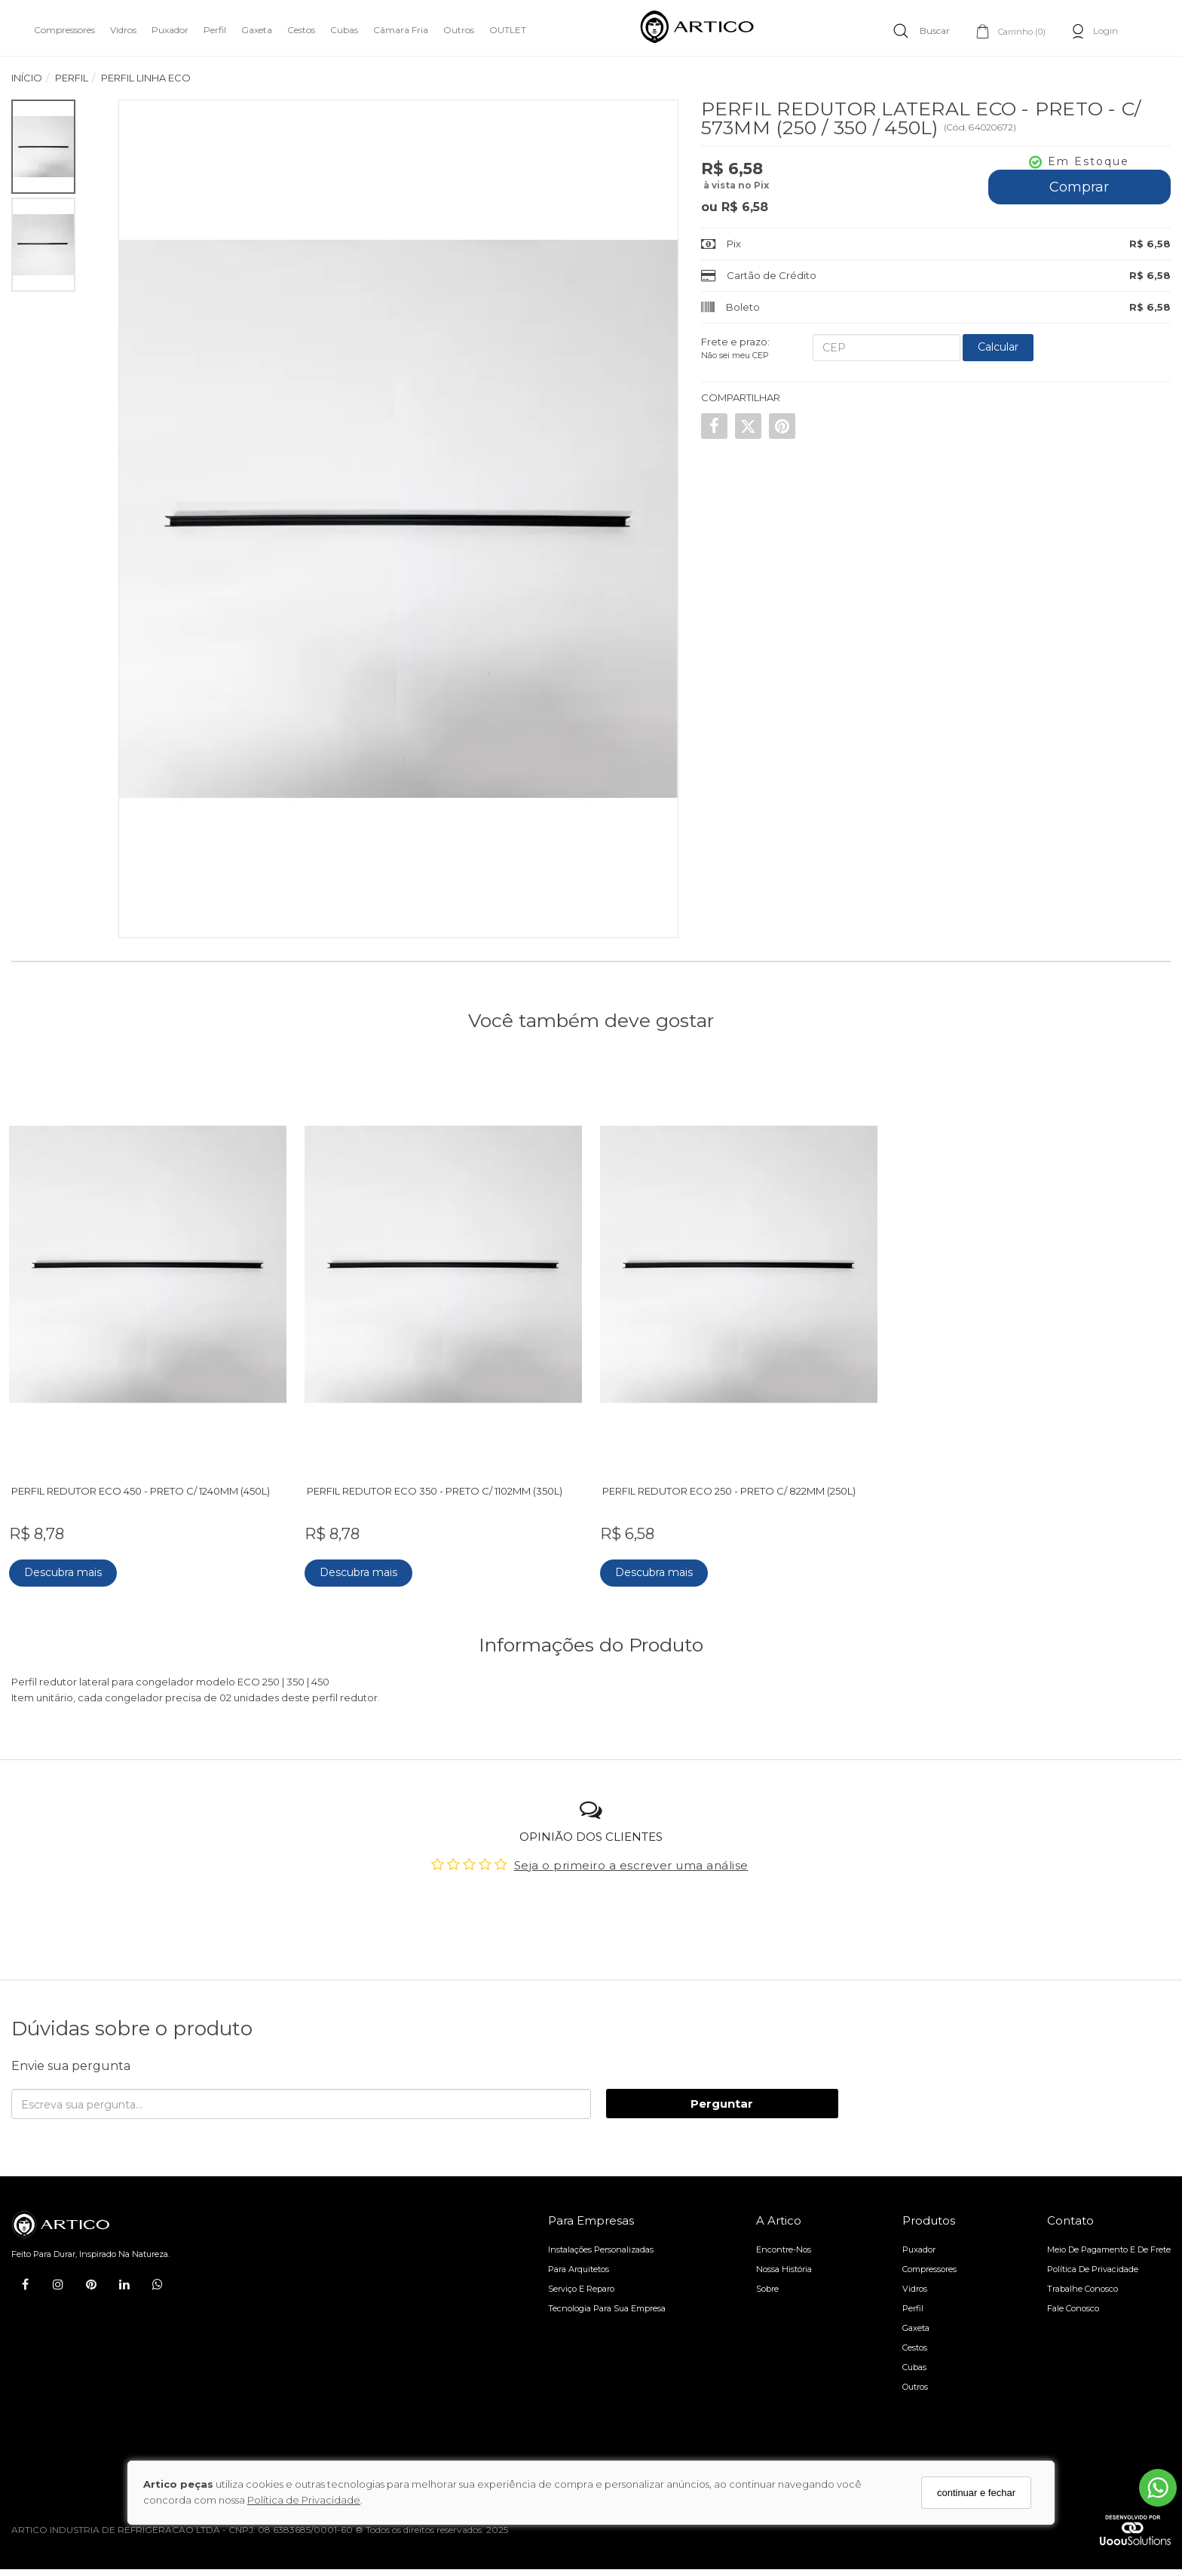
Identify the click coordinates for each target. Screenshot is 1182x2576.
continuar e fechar (976, 2492)
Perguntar (722, 2097)
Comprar (1079, 187)
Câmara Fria (400, 29)
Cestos (301, 29)
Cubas (344, 29)
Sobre (767, 2282)
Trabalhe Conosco (1082, 2282)
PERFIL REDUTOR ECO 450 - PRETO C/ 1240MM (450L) (143, 1485)
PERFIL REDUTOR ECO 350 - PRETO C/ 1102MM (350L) (437, 1485)
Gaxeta (256, 29)
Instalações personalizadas (601, 2242)
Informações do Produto (591, 1638)
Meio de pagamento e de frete (1109, 2242)
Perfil (215, 29)
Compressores (64, 29)
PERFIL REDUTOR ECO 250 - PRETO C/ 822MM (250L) (731, 1485)
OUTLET (507, 29)
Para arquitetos (578, 2262)
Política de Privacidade (303, 2500)
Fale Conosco (1073, 2301)
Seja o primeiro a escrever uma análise (631, 1858)
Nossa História (784, 2262)
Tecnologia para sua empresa (607, 2301)
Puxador (170, 29)
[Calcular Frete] (998, 347)
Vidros (123, 29)
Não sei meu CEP (735, 355)
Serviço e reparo (581, 2282)
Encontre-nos (783, 2242)
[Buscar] (921, 30)
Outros (458, 29)
